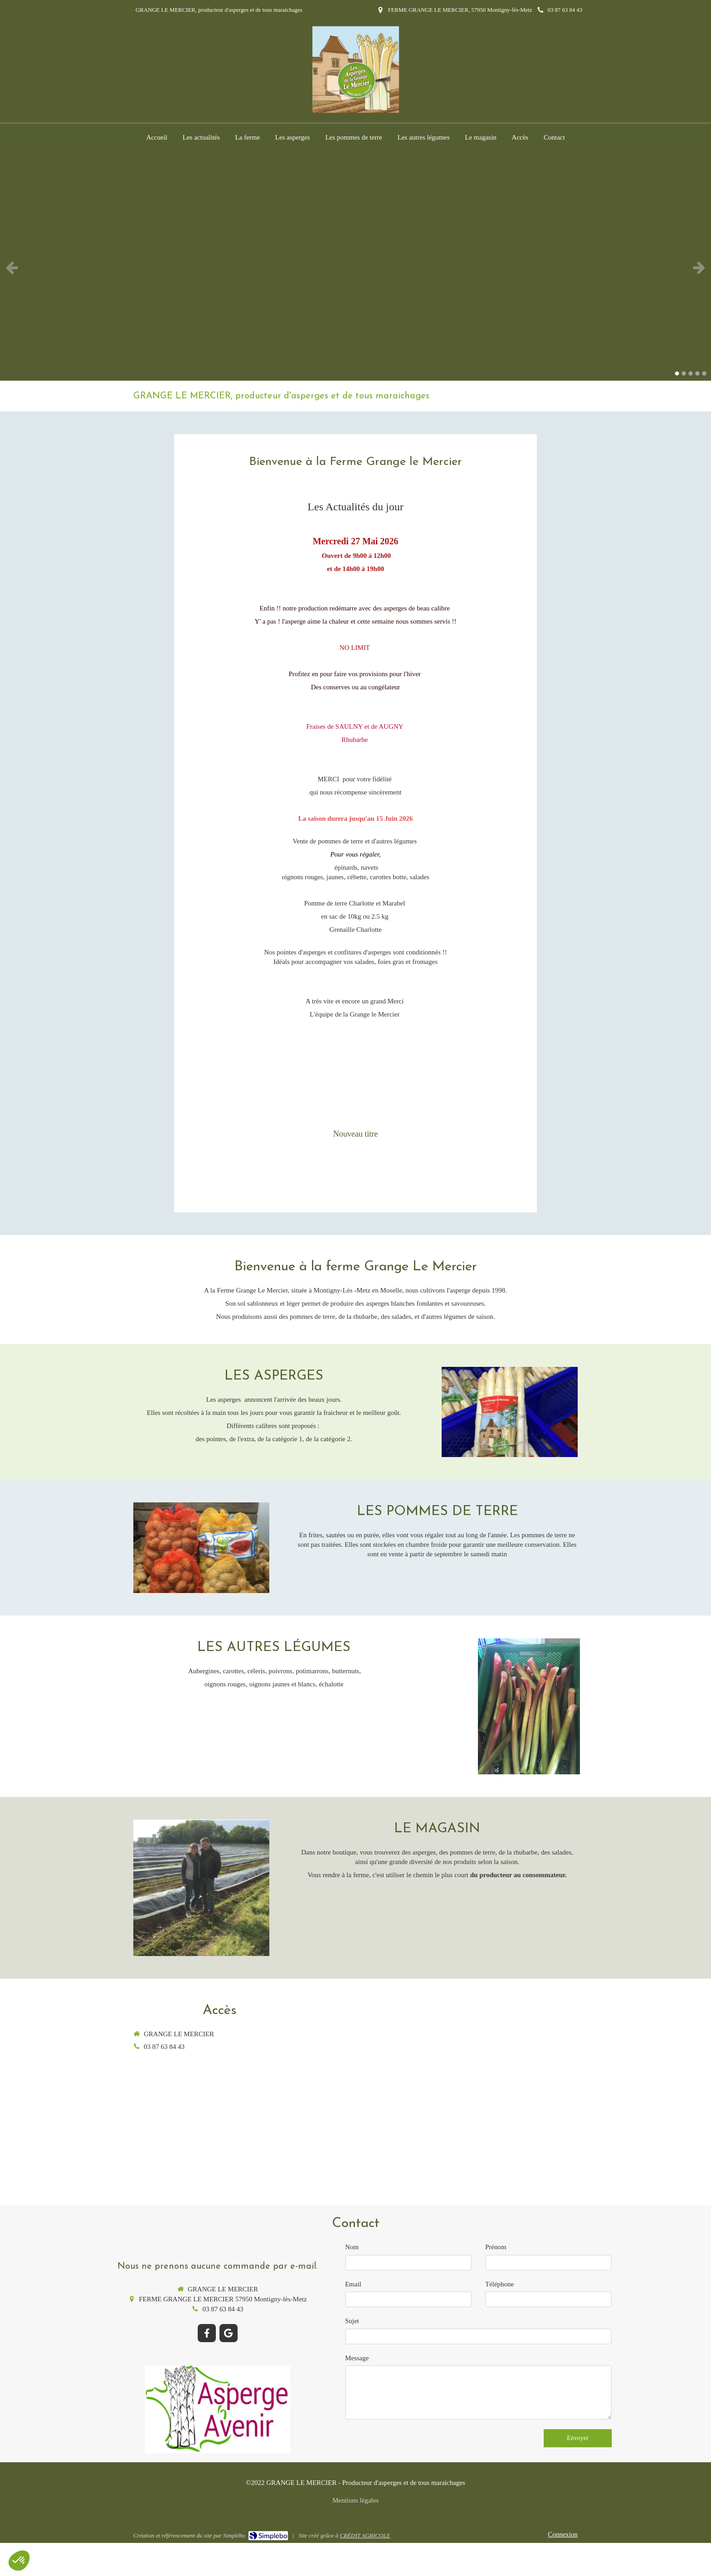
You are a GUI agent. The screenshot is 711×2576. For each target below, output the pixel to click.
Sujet (352, 2320)
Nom (352, 2247)
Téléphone (499, 2284)
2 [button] (684, 373)
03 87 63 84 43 (164, 2046)
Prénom (495, 2247)
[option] (355, 267)
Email (353, 2284)
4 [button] (697, 373)
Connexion (563, 2534)
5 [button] (704, 373)
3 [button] (690, 373)
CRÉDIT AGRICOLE (365, 2535)
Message (357, 2358)
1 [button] (677, 373)
